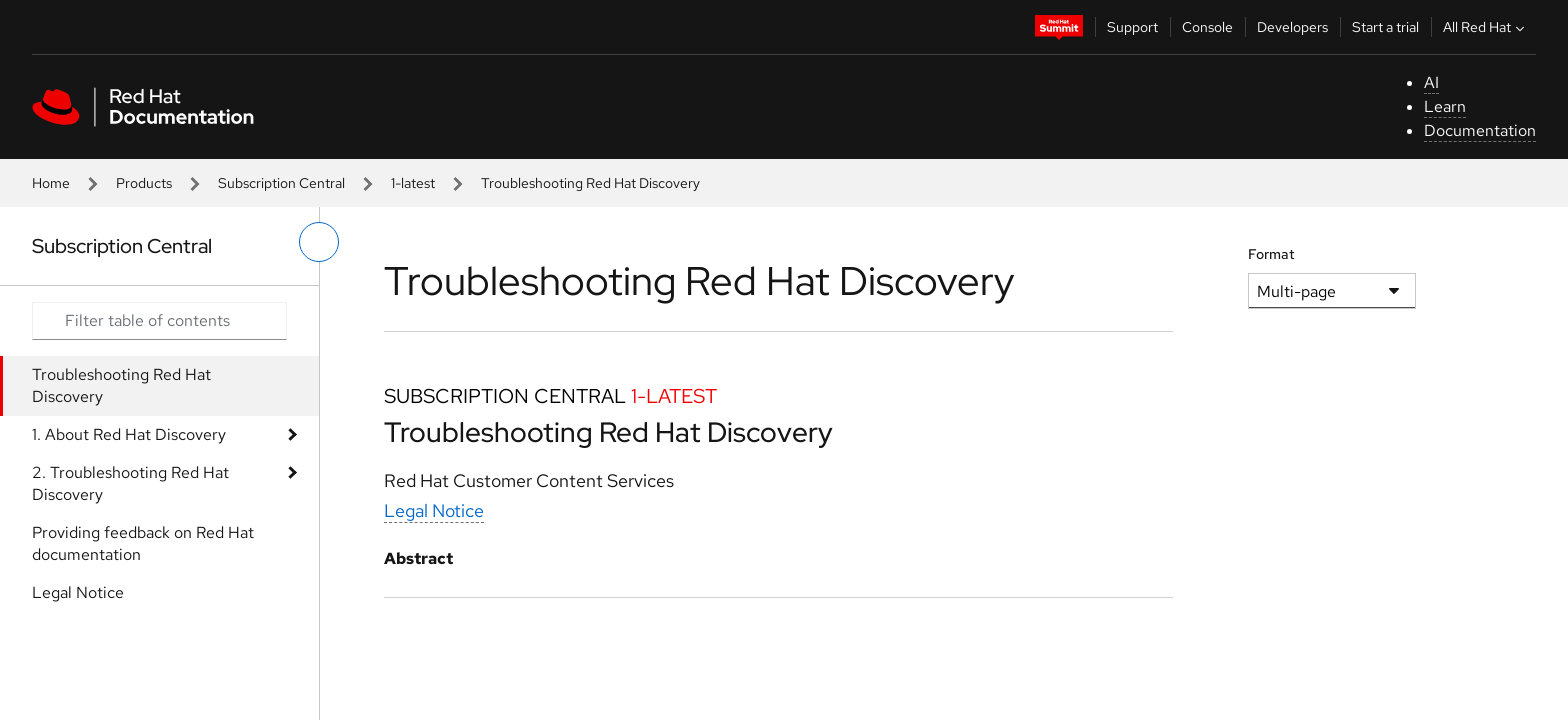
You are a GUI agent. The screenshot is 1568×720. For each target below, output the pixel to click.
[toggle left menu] (319, 242)
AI (1431, 82)
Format (1271, 254)
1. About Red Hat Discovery (129, 434)
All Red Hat (1486, 27)
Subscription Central (281, 183)
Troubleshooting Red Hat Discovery (121, 385)
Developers (1292, 27)
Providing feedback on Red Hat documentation (143, 543)
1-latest (413, 183)
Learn (1445, 106)
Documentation (1480, 130)
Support (1132, 27)
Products (144, 183)
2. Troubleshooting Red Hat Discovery (130, 483)
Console (1207, 27)
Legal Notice (78, 592)
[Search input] (159, 321)
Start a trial (1385, 27)
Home (51, 183)
